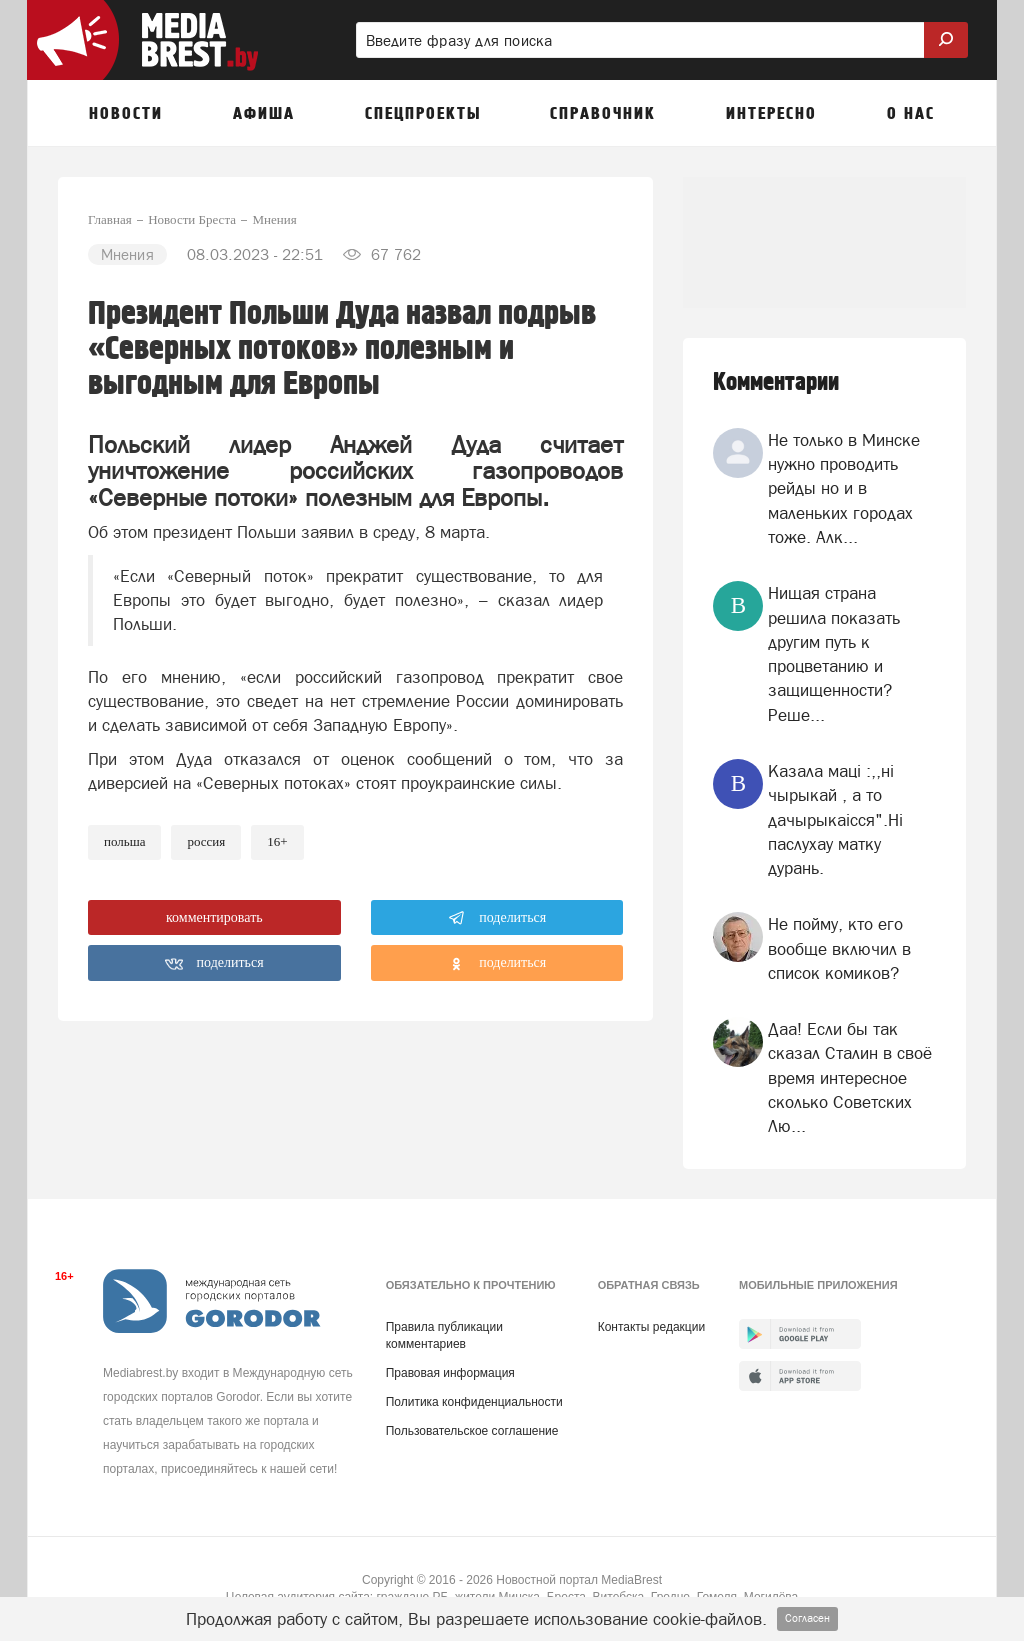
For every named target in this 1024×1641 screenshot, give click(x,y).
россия (206, 841)
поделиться (497, 918)
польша (124, 841)
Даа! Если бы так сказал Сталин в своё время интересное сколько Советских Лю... (850, 1077)
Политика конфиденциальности (474, 1402)
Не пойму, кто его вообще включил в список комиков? (839, 948)
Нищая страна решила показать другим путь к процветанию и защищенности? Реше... (834, 653)
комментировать (214, 917)
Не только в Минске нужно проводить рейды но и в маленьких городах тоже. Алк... (844, 488)
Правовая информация (450, 1373)
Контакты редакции (651, 1327)
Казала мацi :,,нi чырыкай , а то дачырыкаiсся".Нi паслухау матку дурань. (835, 819)
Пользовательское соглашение (472, 1431)
